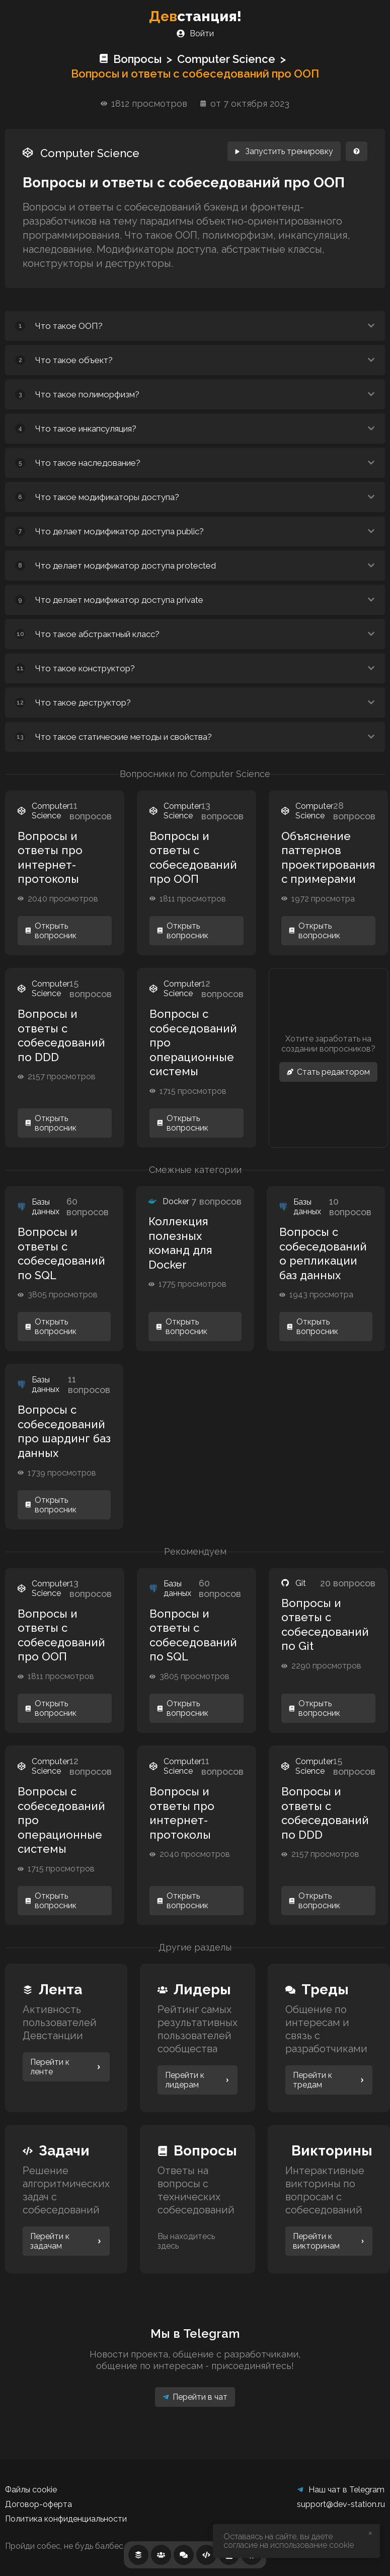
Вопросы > (138, 58)
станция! (195, 16)
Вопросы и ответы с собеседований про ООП (195, 73)
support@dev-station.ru (341, 2504)
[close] (371, 2534)
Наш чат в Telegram (340, 2489)
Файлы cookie (31, 2489)
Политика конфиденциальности (66, 2519)
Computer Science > (234, 58)
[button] (195, 326)
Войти (195, 33)
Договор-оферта (38, 2504)
